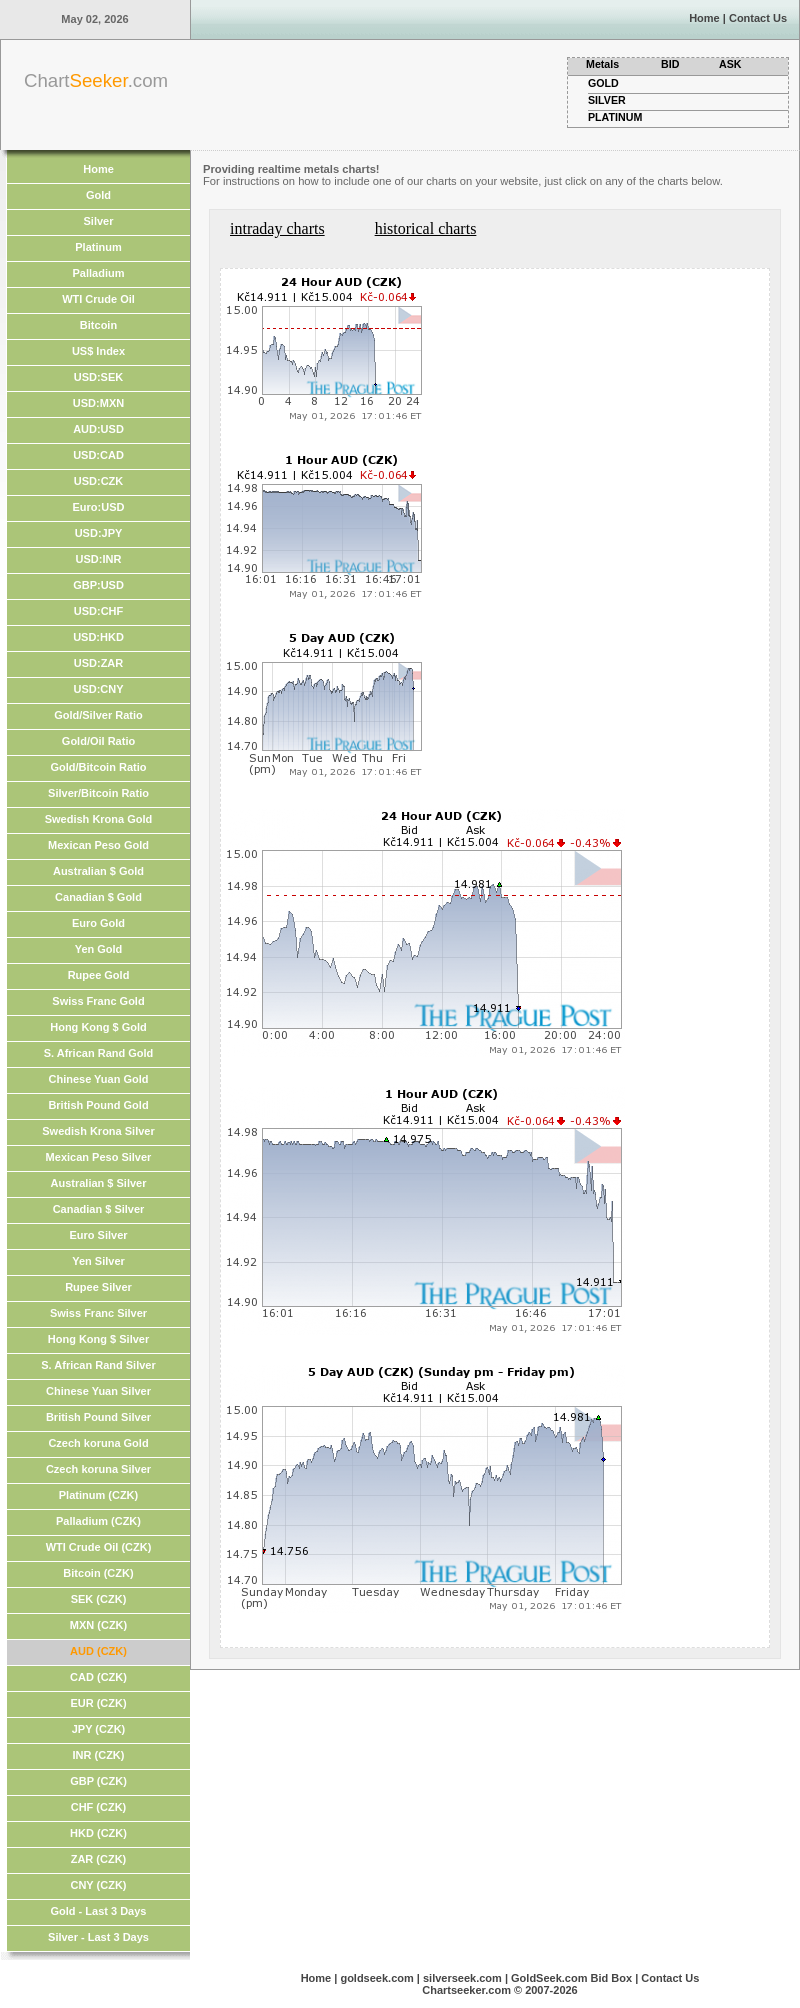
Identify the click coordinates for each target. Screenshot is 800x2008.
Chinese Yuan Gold (98, 1079)
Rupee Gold (99, 975)
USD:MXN (98, 403)
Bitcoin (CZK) (98, 1573)
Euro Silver (98, 1235)
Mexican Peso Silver (99, 1157)
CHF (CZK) (99, 1807)
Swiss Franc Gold (98, 1001)
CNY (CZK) (98, 1885)
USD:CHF (99, 611)
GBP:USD (98, 585)
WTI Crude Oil (98, 299)
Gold (98, 195)
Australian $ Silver (99, 1183)
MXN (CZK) (98, 1625)
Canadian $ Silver (99, 1209)
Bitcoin (98, 325)
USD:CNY (98, 689)
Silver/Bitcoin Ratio (98, 793)
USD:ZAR (99, 663)
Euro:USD (99, 507)
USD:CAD (98, 455)
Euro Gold (98, 923)
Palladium (99, 273)
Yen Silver (98, 1261)
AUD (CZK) (98, 1651)
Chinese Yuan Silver (98, 1391)
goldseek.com (376, 1978)
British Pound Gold (98, 1105)
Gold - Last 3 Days (99, 1911)
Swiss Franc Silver (98, 1313)
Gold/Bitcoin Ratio (99, 767)
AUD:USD (98, 429)
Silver (99, 221)
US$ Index (98, 351)
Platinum (98, 247)
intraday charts (277, 228)
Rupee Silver (98, 1287)
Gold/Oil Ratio (98, 741)
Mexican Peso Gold (98, 845)
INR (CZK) (99, 1755)
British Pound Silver (98, 1417)
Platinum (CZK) (98, 1495)
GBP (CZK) (98, 1781)
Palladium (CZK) (98, 1521)
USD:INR (99, 559)
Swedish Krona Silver (98, 1131)
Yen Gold (99, 949)
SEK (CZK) (99, 1599)
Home (704, 18)
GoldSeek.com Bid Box (571, 1978)
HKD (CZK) (98, 1833)
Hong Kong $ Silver (98, 1339)
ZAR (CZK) (99, 1859)
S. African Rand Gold (99, 1053)
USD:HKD (98, 637)
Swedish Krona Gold (99, 819)
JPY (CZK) (99, 1729)
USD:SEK (99, 377)
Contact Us (758, 18)
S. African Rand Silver (98, 1365)
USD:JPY (99, 533)
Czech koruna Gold (98, 1443)
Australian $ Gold (98, 871)
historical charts (426, 228)
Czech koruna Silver (98, 1469)
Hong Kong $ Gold (98, 1027)
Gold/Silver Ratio (98, 715)
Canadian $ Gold (98, 897)
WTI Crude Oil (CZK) (99, 1547)
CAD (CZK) (98, 1677)
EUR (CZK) (98, 1703)
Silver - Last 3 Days (98, 1937)
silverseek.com (462, 1978)
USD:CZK (99, 481)
